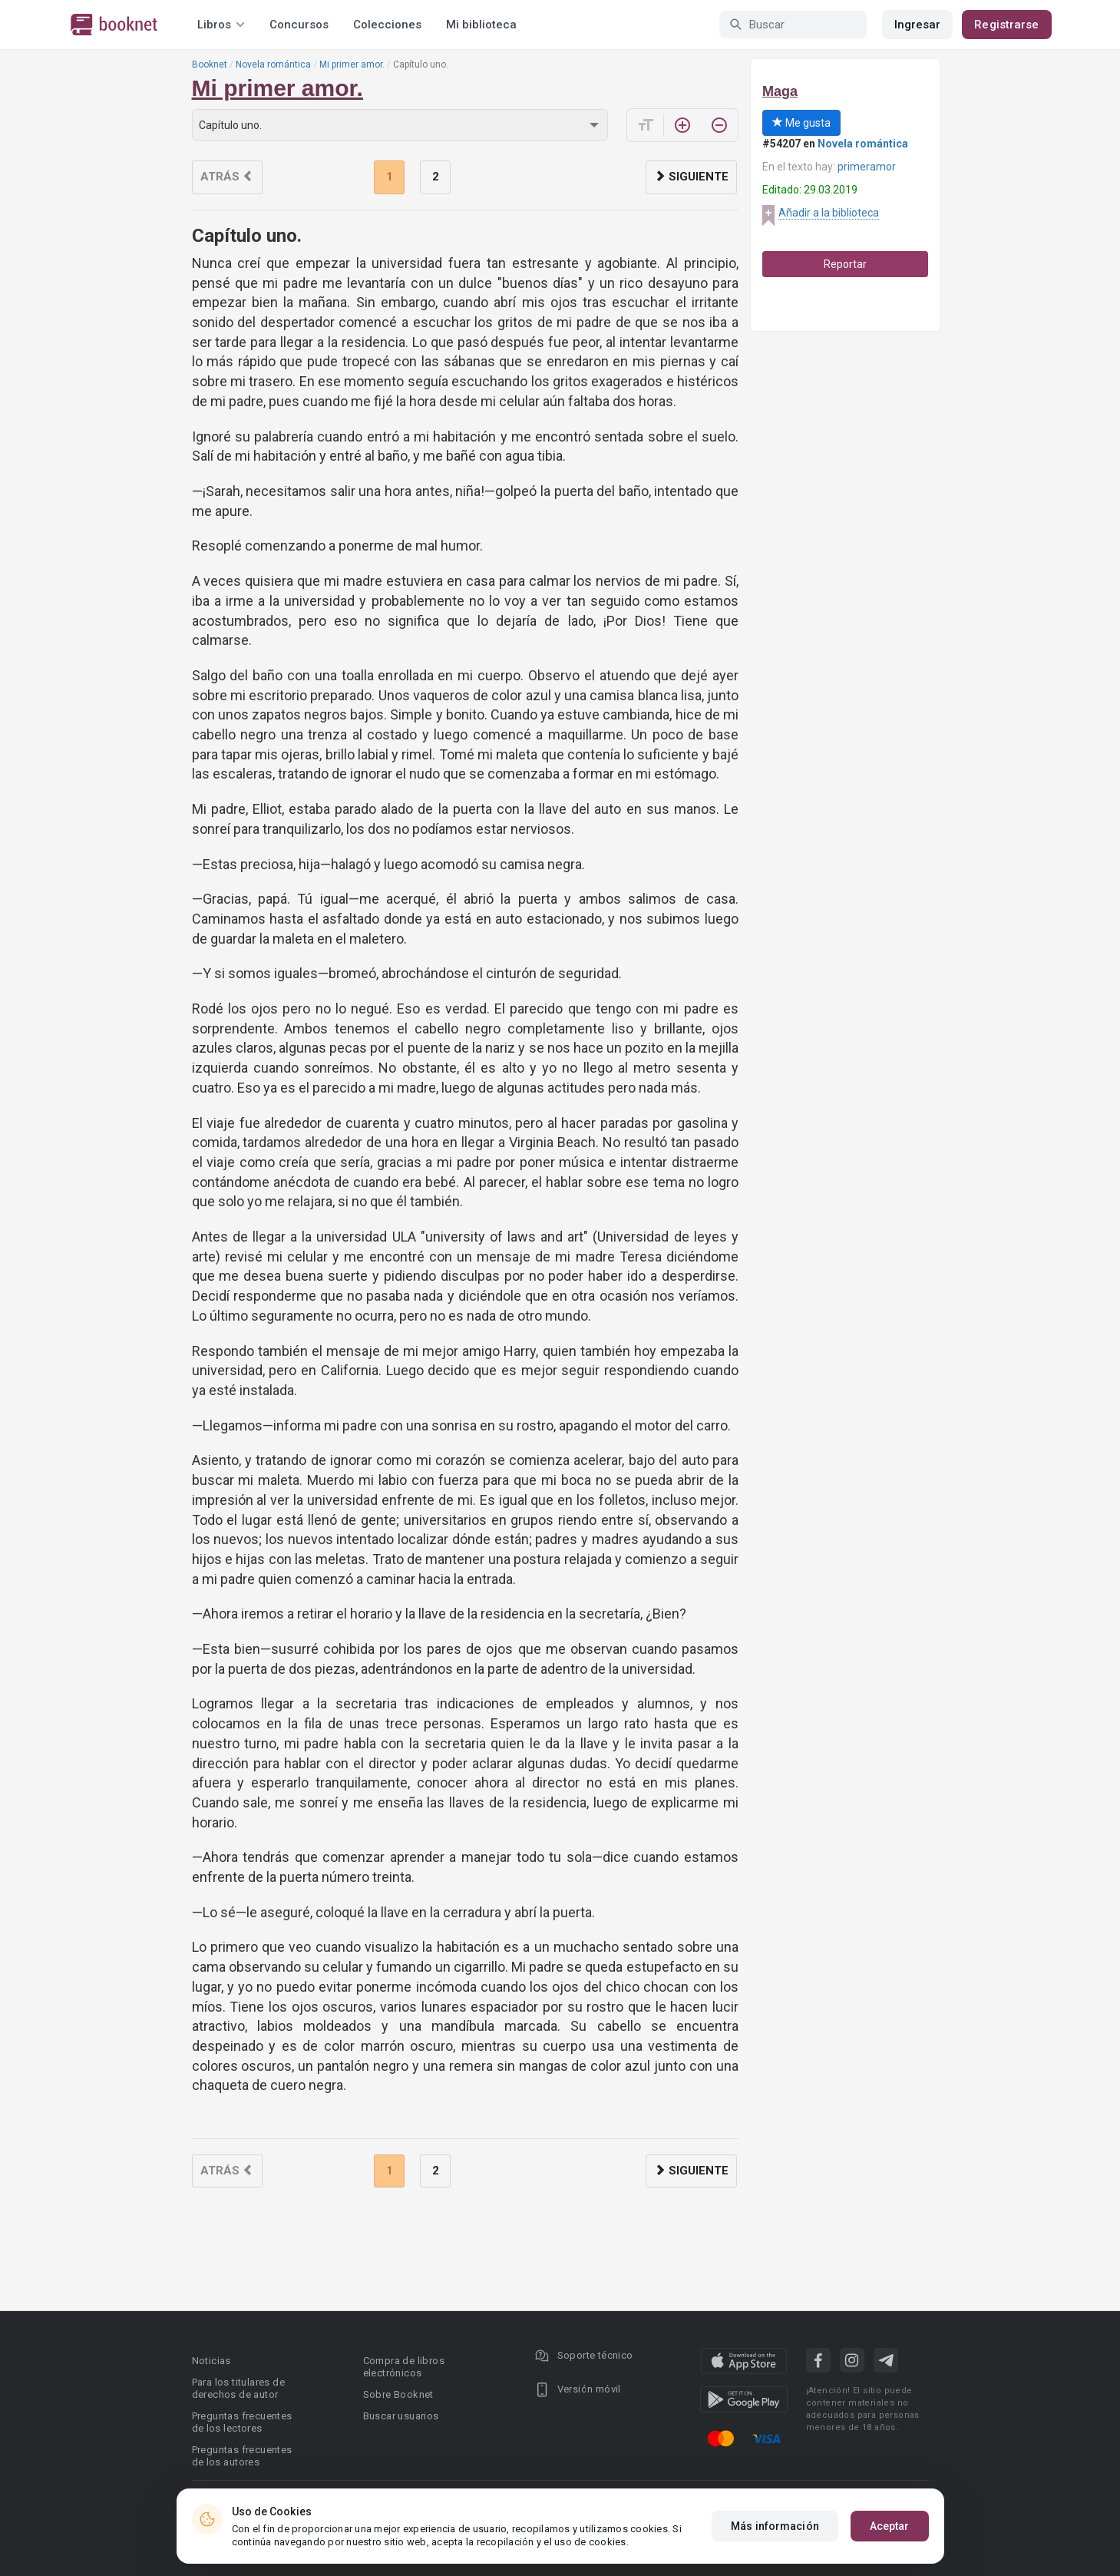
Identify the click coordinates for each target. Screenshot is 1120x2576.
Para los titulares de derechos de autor (238, 2388)
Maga (780, 91)
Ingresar (917, 24)
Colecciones (387, 24)
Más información (775, 2526)
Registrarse (1006, 24)
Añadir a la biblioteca (828, 213)
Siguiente (691, 177)
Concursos (299, 24)
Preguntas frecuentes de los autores (242, 2456)
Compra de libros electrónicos (403, 2367)
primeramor (867, 166)
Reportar (845, 264)
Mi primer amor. (352, 64)
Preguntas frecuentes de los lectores (242, 2422)
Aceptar (890, 2526)
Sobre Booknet (398, 2394)
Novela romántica (273, 64)
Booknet (209, 64)
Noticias (211, 2360)
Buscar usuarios (401, 2416)
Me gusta (801, 123)
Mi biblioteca (481, 24)
